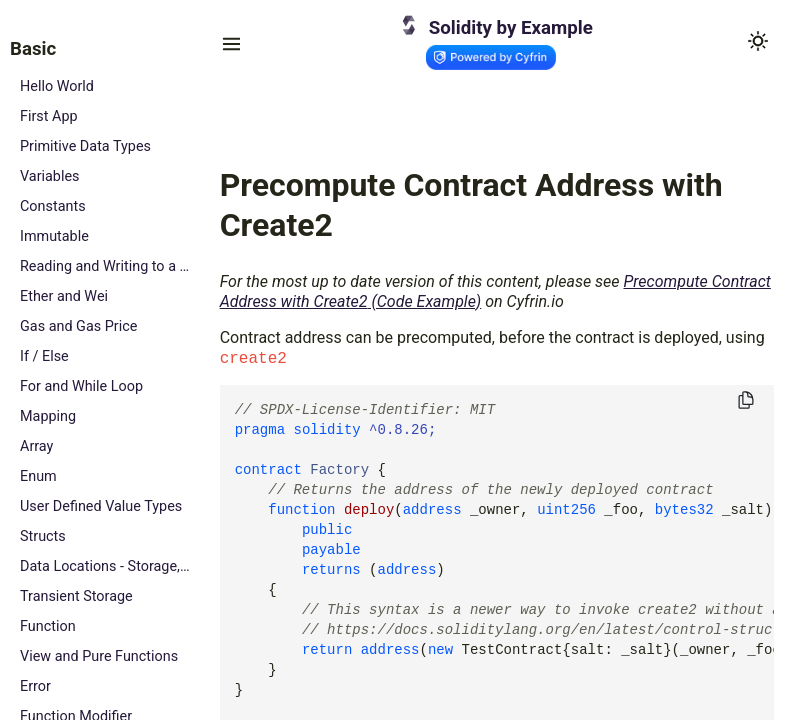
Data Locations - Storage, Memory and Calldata (105, 566)
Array (36, 446)
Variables (50, 176)
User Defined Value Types (101, 506)
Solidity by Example (511, 28)
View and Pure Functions (99, 656)
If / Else (44, 356)
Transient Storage (76, 596)
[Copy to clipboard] (746, 401)
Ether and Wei (64, 296)
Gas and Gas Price (78, 326)
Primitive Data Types (85, 146)
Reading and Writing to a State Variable (105, 266)
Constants (53, 206)
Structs (43, 536)
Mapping (48, 416)
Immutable (54, 236)
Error (35, 686)
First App (49, 116)
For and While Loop (81, 386)
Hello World (57, 86)
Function (48, 626)
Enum (38, 476)
